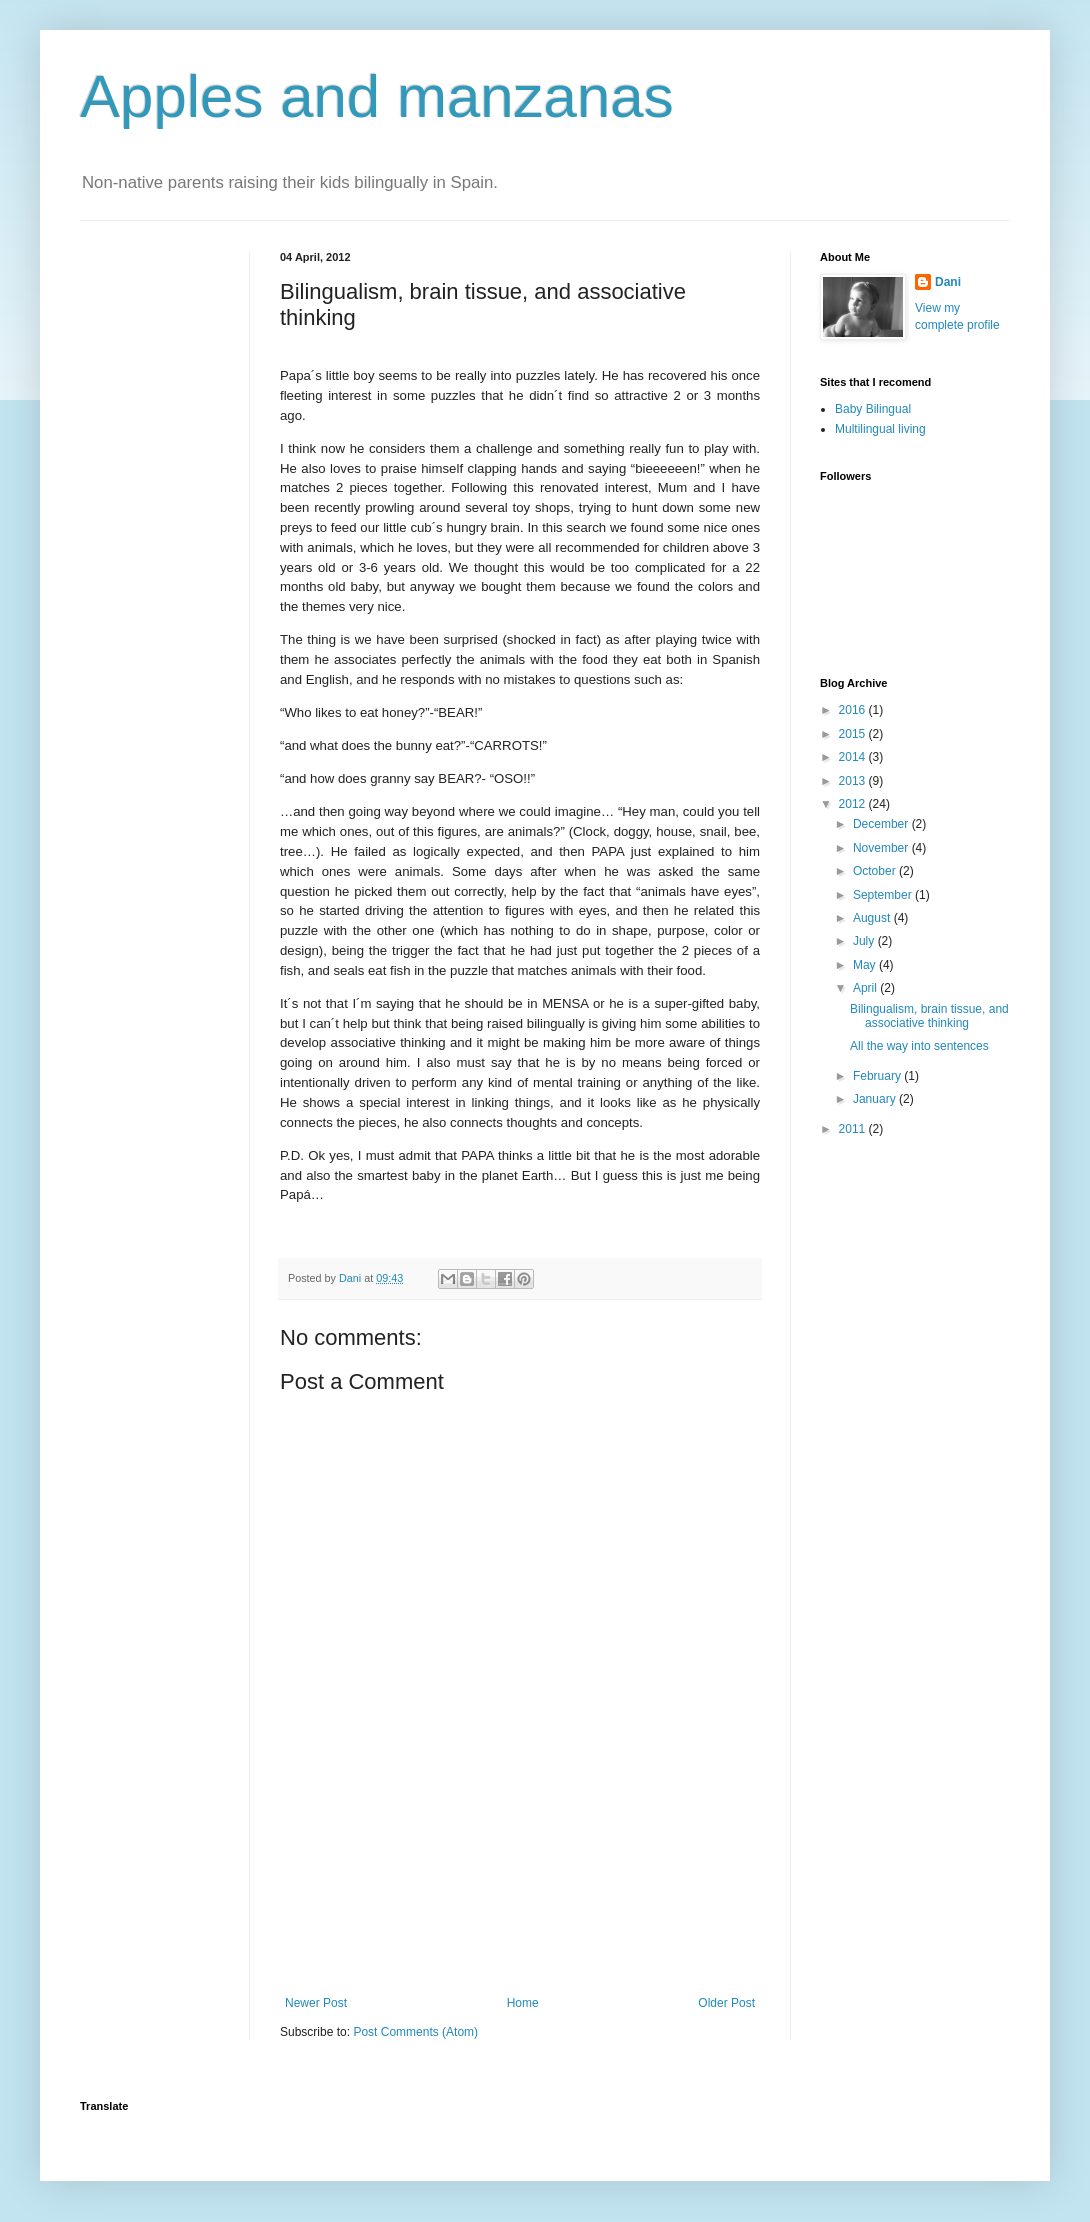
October (876, 871)
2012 (854, 804)
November (882, 848)
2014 (854, 757)
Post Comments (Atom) (415, 2032)
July (865, 941)
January (876, 1099)
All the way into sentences (919, 1046)
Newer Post (316, 2003)
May (866, 965)
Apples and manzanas (377, 96)
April (866, 988)
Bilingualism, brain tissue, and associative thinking (929, 1016)
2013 (854, 781)
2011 (854, 1129)
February (878, 1076)
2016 (854, 710)
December (882, 824)
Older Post (726, 2003)
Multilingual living (880, 429)
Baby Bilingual (873, 409)
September (884, 895)
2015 (854, 734)
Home (523, 2003)
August (873, 918)
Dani (948, 282)
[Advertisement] (520, 1908)
